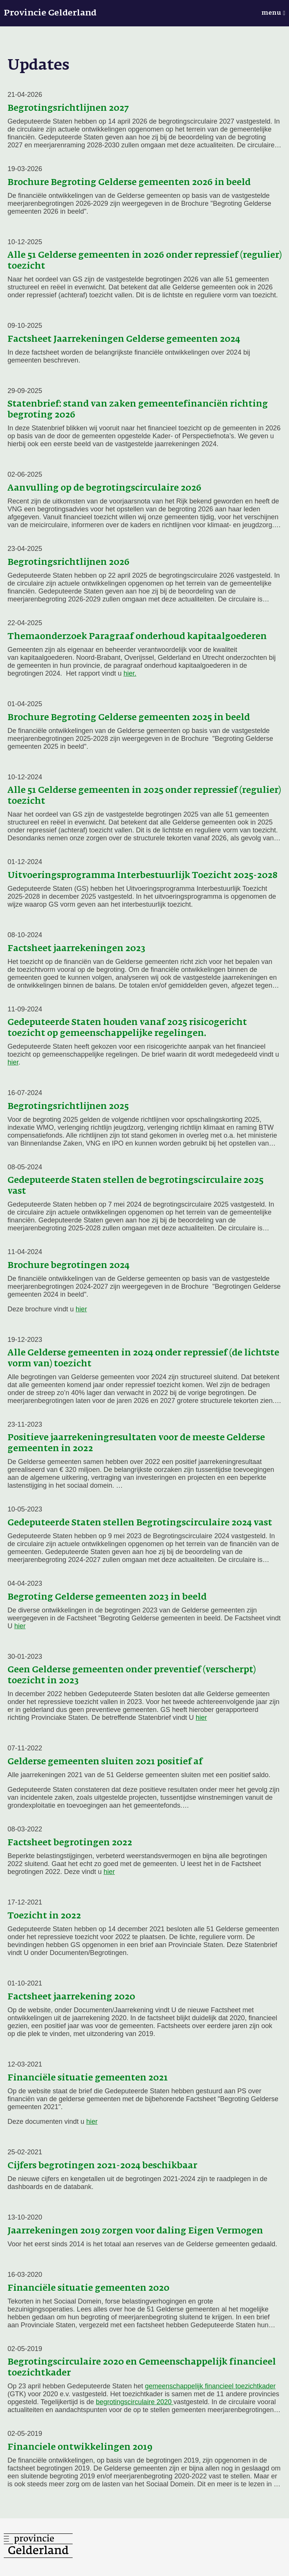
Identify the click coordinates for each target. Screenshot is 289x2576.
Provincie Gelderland (50, 13)
